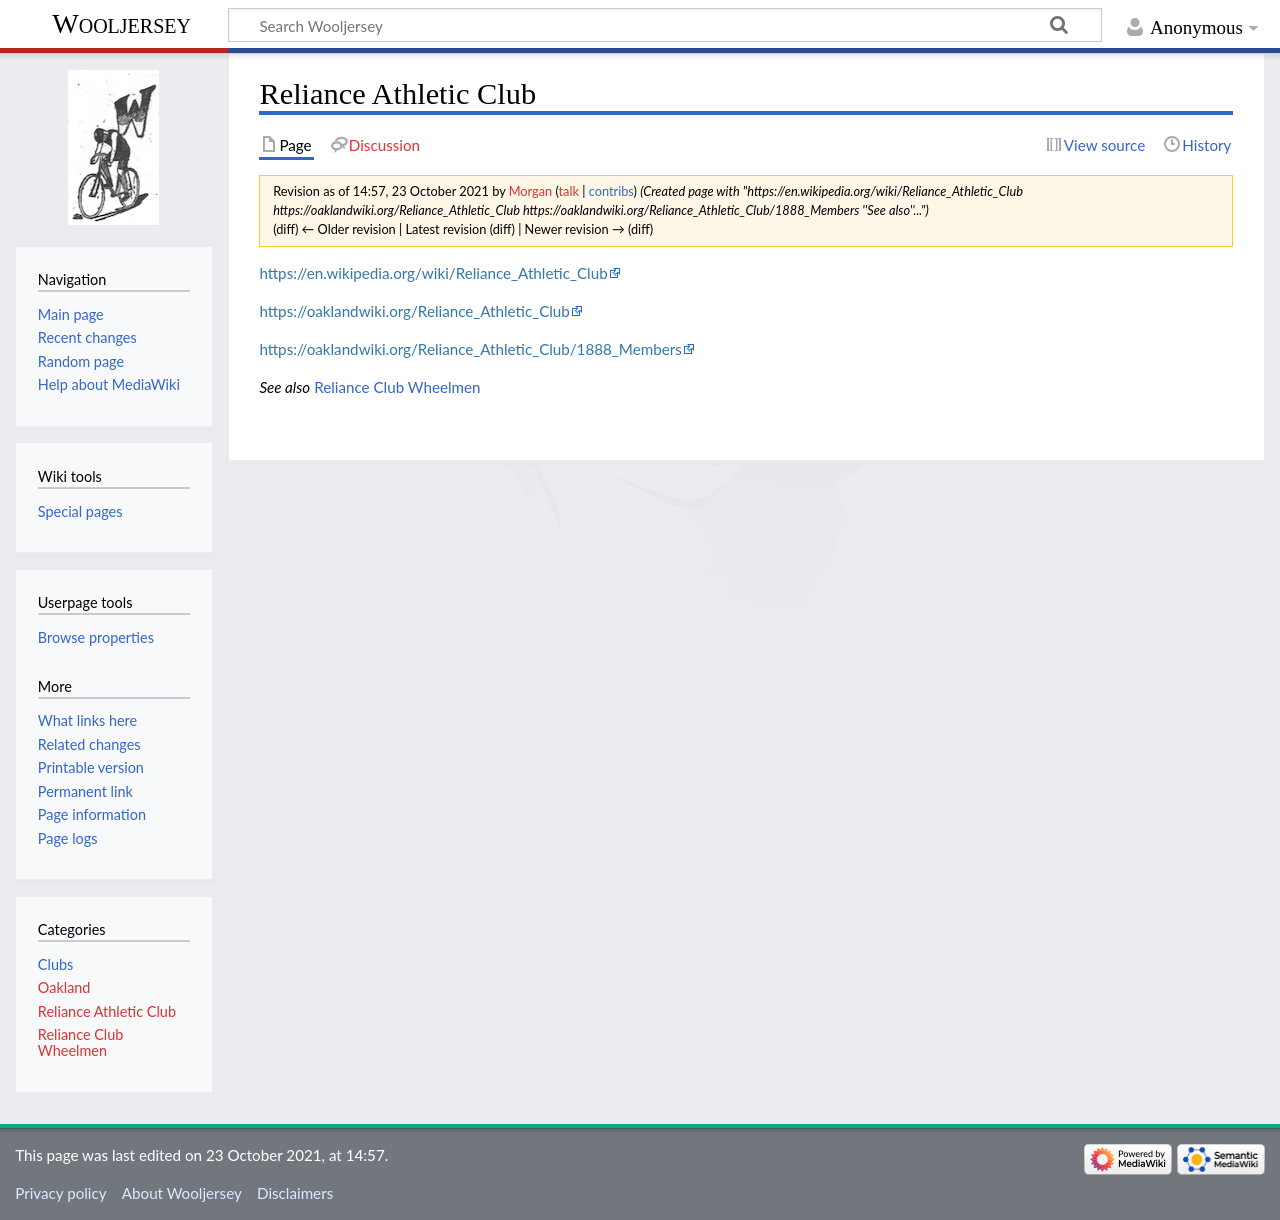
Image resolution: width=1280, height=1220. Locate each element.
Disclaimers (295, 1193)
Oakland (64, 987)
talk (569, 191)
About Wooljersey (182, 1193)
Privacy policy (60, 1193)
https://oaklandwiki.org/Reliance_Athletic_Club (414, 311)
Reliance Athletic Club (107, 1011)
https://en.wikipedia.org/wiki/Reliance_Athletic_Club (433, 273)
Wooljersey (121, 23)
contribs (611, 191)
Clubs (55, 964)
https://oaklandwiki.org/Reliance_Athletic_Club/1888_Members (470, 349)
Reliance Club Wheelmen (397, 387)
